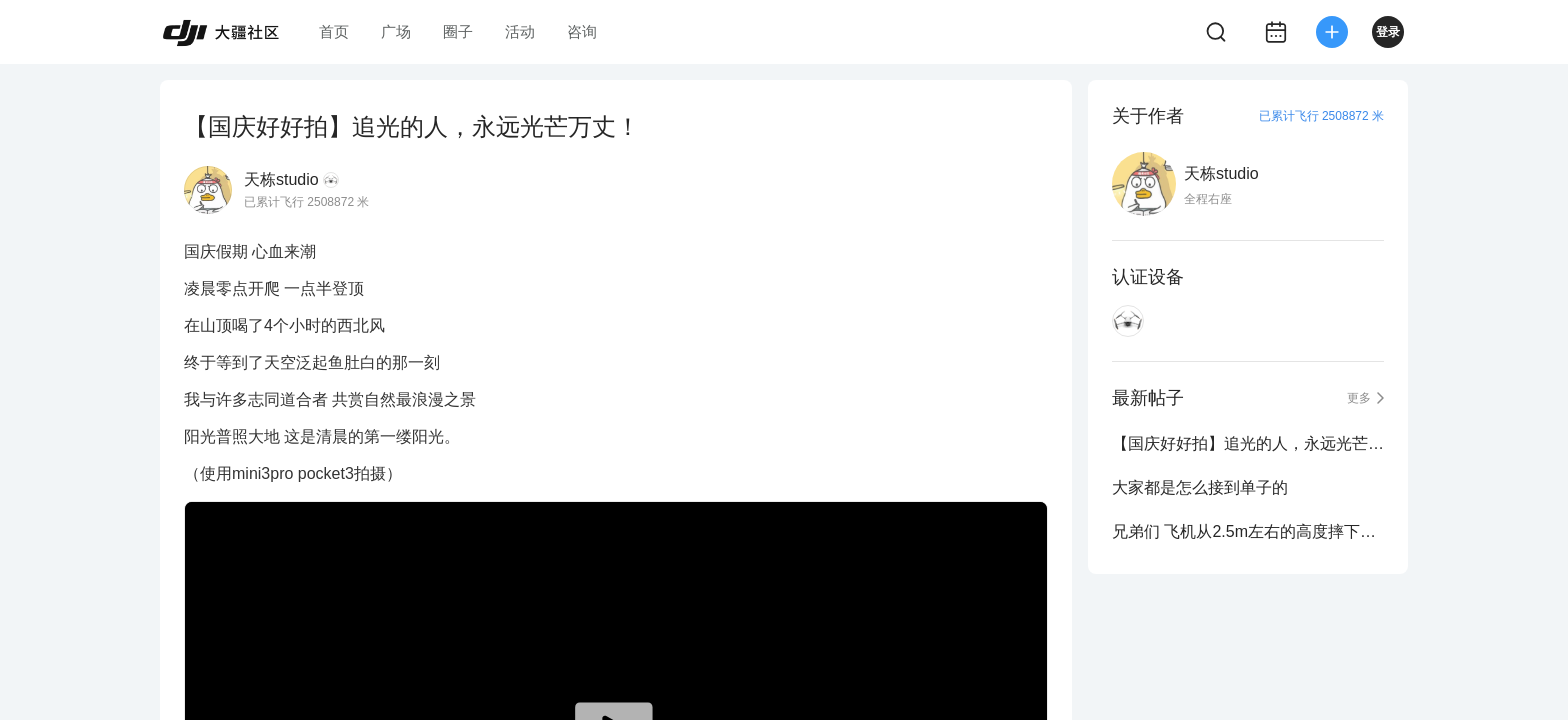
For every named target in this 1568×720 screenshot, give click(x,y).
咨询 (582, 31)
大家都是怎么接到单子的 (1200, 487)
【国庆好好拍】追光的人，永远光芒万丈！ (1248, 443)
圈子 (458, 31)
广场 (396, 31)
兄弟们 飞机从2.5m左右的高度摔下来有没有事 (1248, 531)
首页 (334, 31)
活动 (520, 31)
